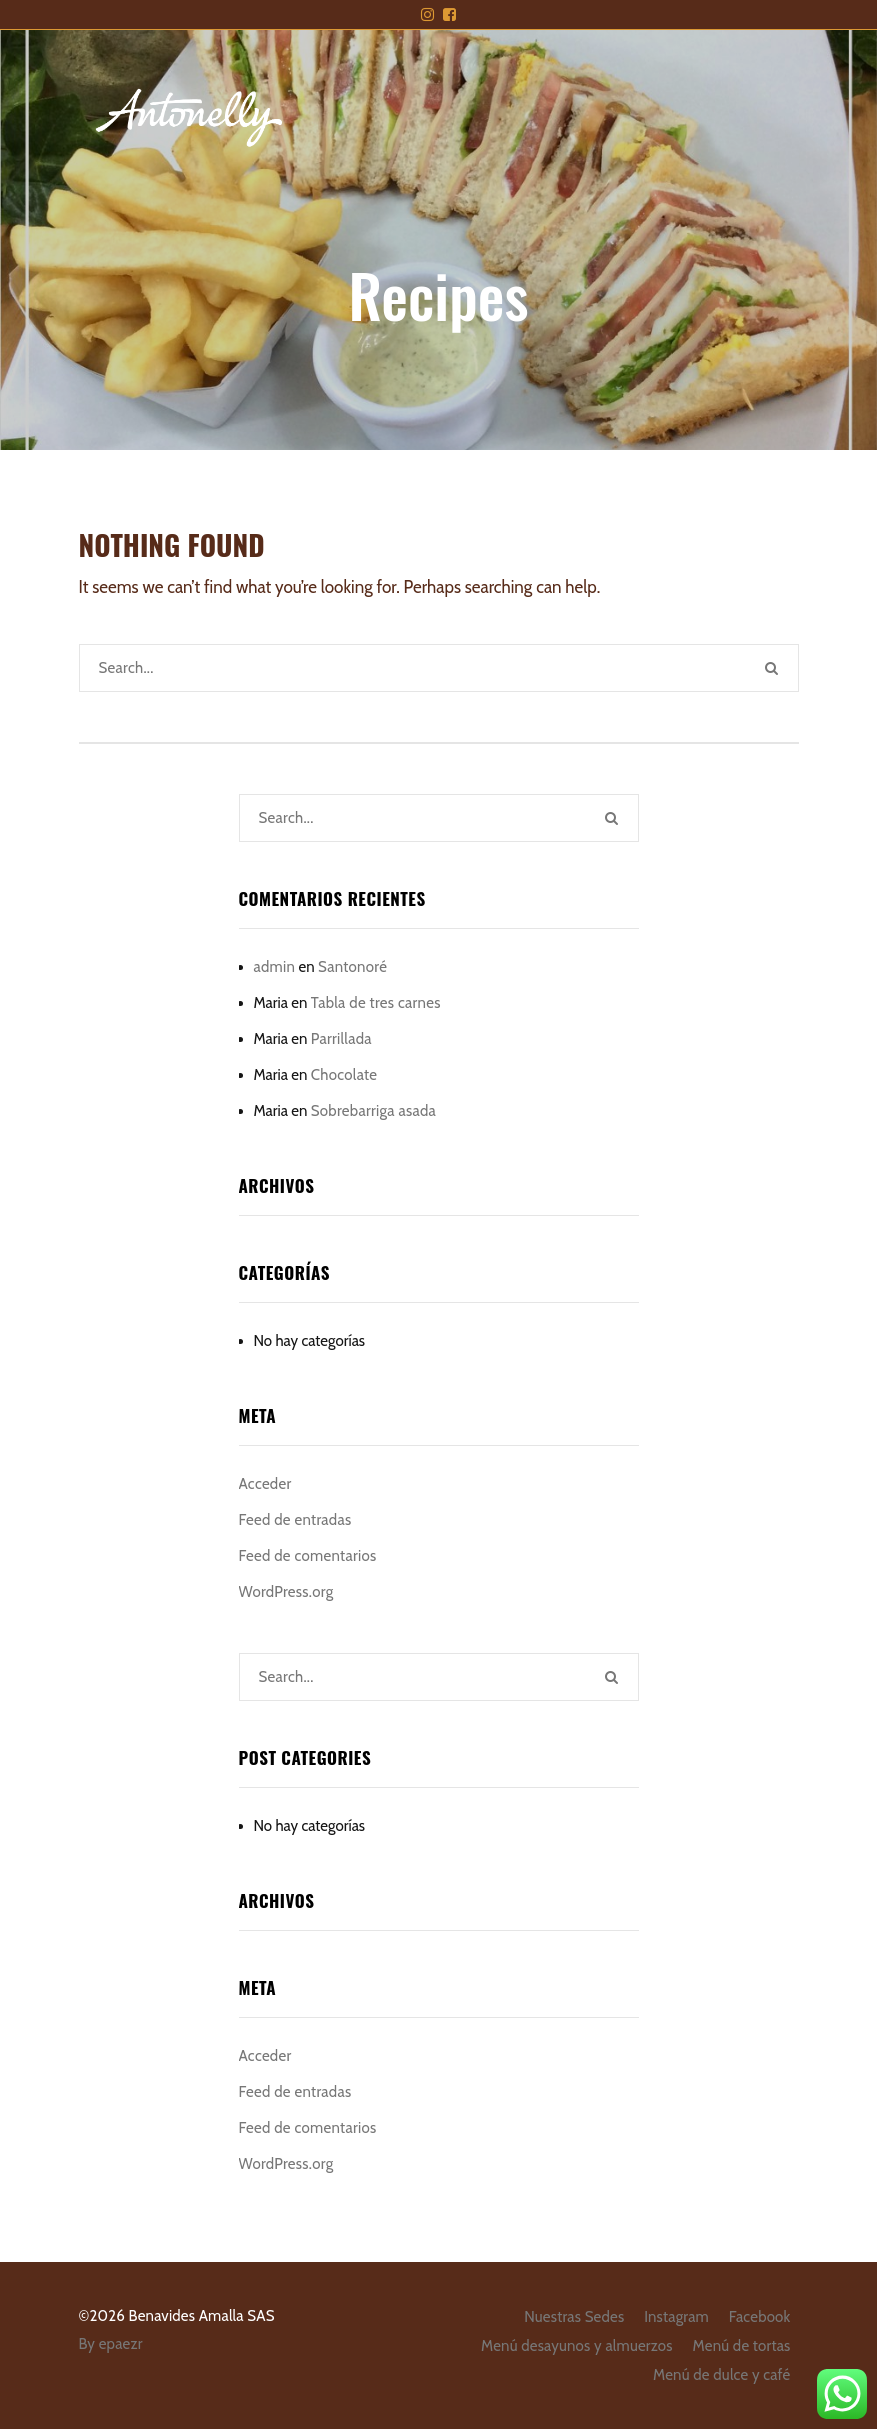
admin (275, 967)
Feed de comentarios (308, 1556)
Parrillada (341, 1039)
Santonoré (352, 967)
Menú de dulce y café (721, 2375)
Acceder (265, 1484)
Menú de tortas (742, 2346)
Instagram (676, 2317)
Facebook (760, 2317)
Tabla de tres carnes (376, 1003)
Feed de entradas (295, 1520)
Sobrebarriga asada (373, 1111)
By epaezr (111, 2344)
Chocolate (344, 1075)
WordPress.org (286, 1592)
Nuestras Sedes (574, 2317)
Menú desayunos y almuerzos (577, 2346)
